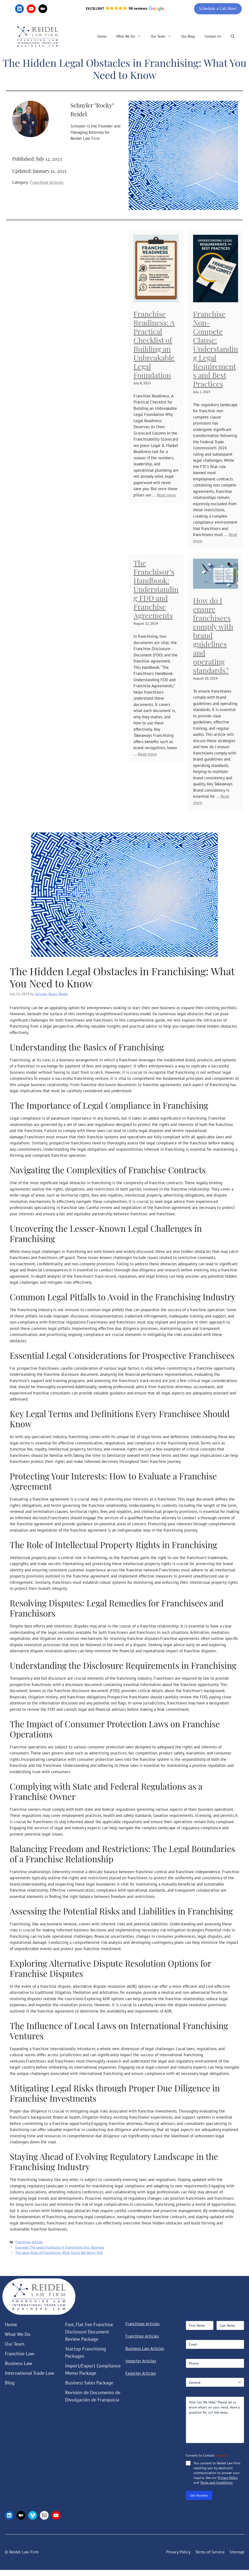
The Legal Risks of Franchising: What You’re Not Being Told (59, 2252)
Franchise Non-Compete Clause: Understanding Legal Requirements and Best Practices (215, 349)
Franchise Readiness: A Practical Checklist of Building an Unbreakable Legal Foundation (154, 344)
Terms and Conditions (216, 2482)
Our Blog (188, 36)
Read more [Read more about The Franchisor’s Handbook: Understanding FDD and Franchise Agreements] (147, 754)
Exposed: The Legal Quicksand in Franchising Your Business (59, 2247)
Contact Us (213, 36)
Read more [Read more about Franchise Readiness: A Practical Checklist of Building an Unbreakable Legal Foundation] (166, 495)
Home (102, 36)
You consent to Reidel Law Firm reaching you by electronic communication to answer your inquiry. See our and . (217, 2473)
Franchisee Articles (142, 2323)
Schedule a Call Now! (218, 8)
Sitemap (237, 2552)
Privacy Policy (228, 2477)
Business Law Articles (144, 2348)
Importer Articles (140, 2361)
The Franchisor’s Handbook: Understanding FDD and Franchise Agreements (155, 589)
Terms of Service (210, 2552)
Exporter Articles (140, 2373)
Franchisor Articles (46, 182)
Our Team (163, 36)
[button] (124, 8)
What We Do (131, 36)
